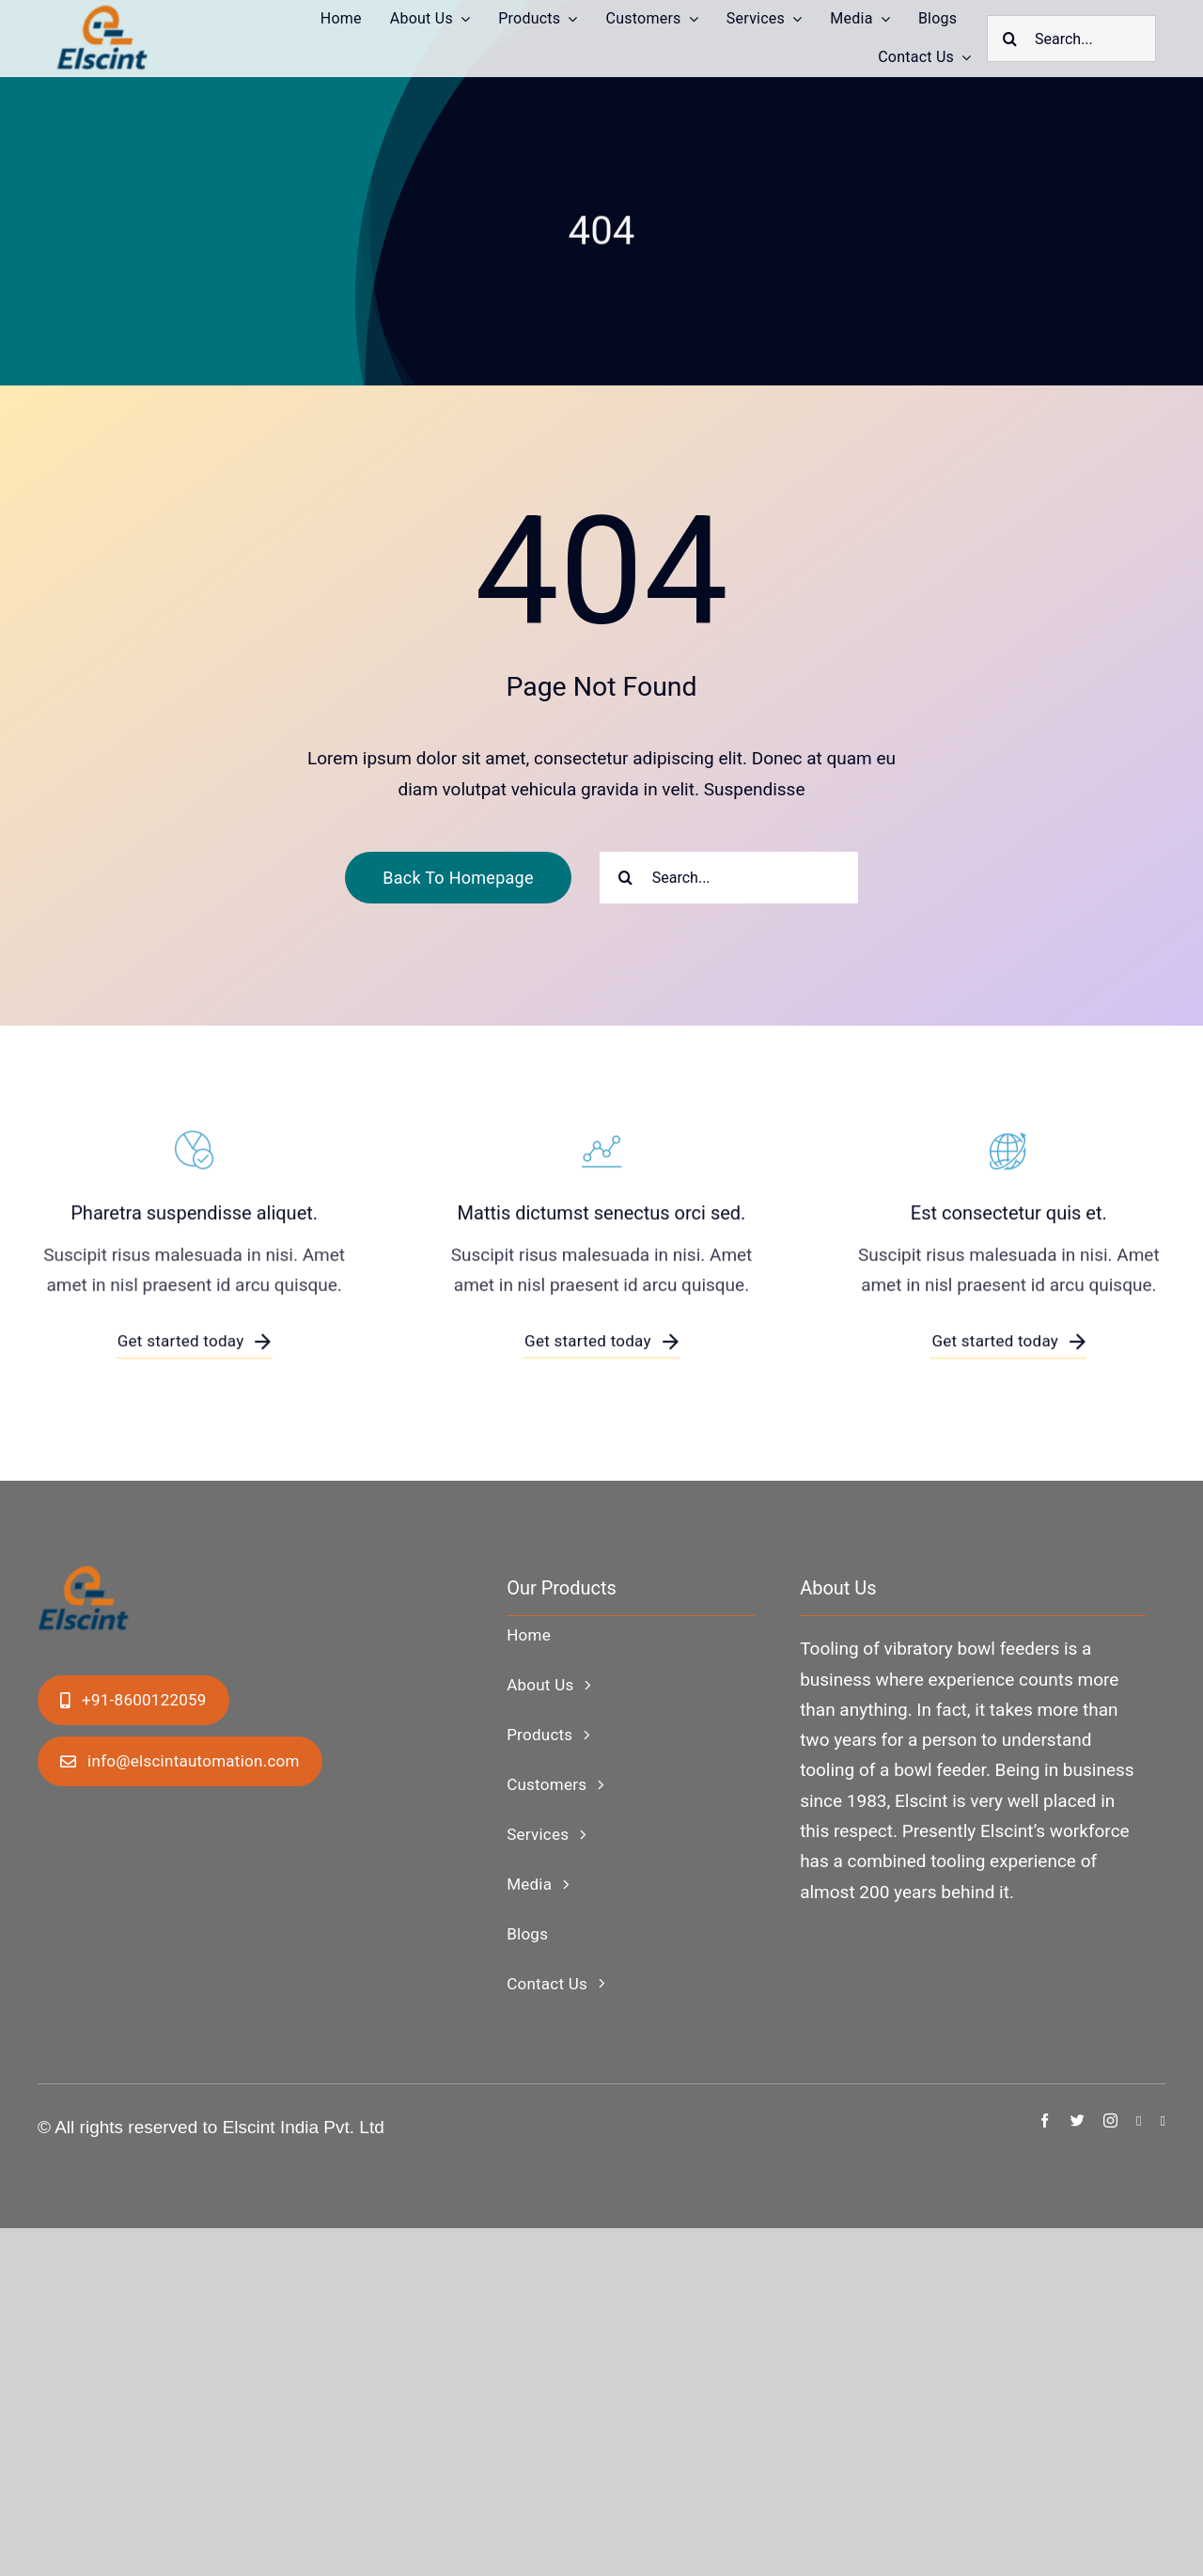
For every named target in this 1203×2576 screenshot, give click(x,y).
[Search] (1010, 38)
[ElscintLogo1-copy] (103, 14)
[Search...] (1071, 38)
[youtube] (1163, 2121)
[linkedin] (1138, 2121)
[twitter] (1077, 2120)
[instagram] (1110, 2120)
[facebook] (1045, 2120)
